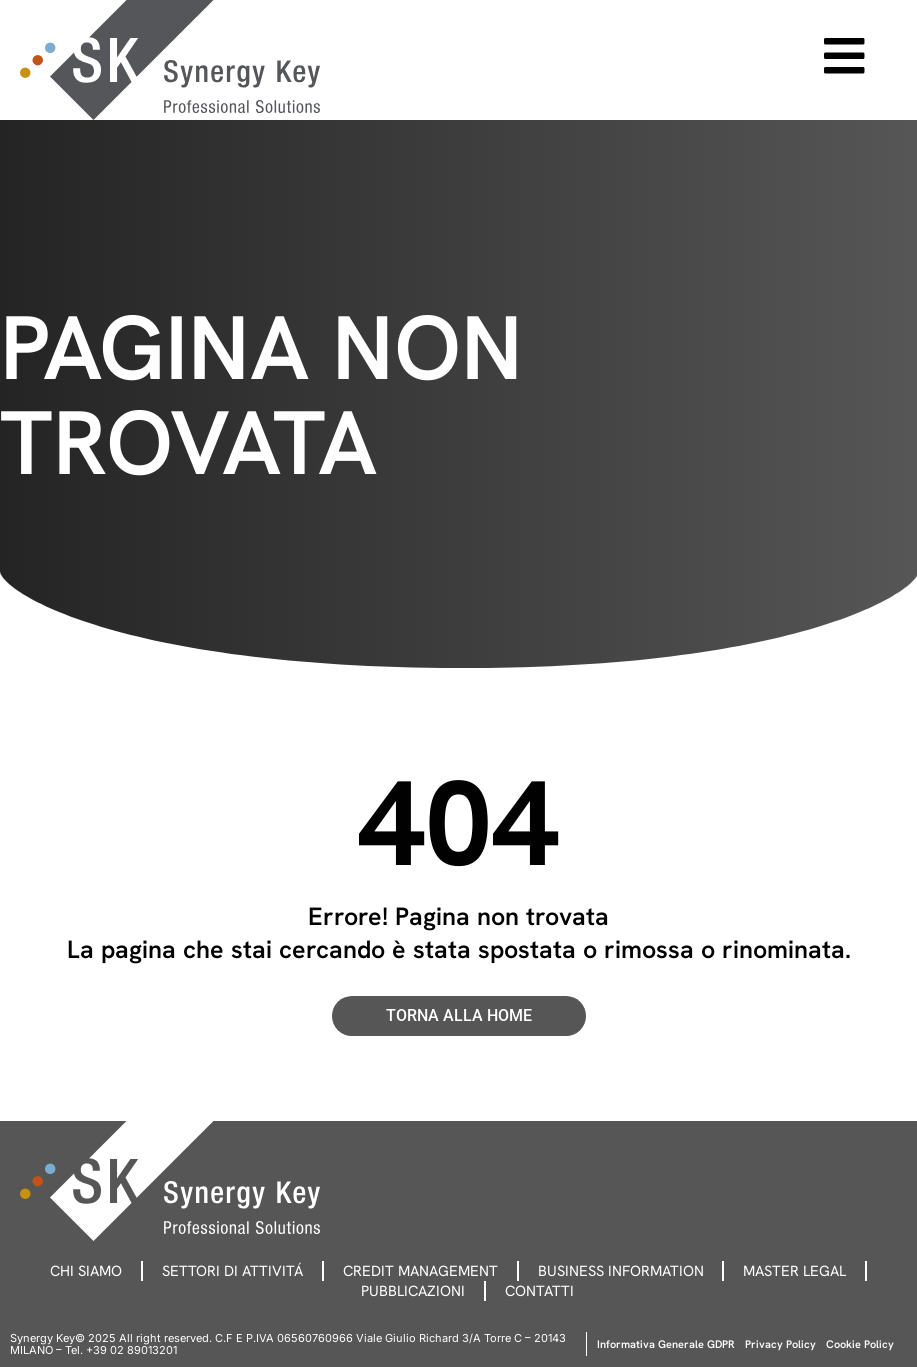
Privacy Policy (780, 1344)
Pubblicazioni (412, 1291)
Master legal (805, 1271)
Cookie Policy (860, 1344)
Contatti (542, 1291)
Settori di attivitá (226, 1271)
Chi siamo (75, 1271)
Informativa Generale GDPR (666, 1344)
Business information (626, 1271)
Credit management (420, 1271)
